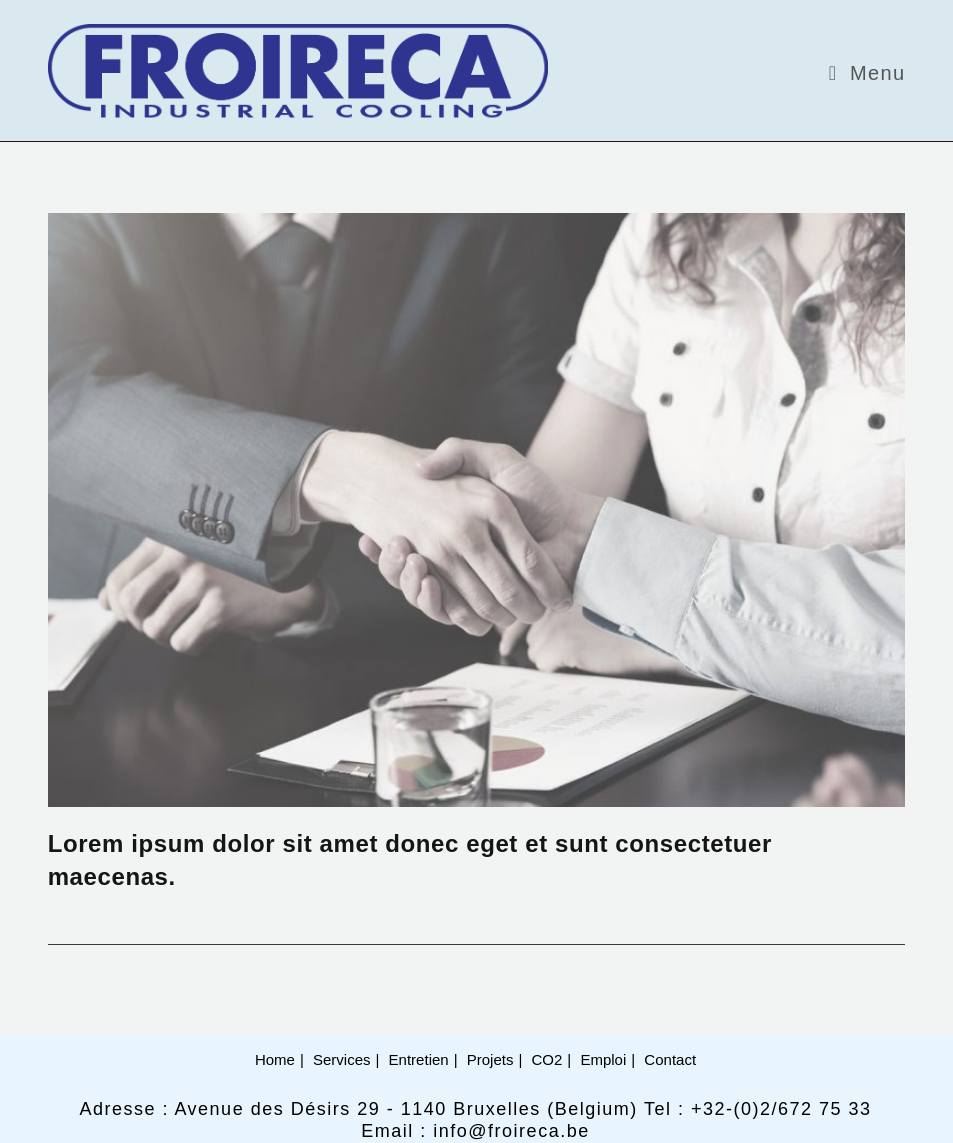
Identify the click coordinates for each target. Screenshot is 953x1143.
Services (342, 1059)
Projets (490, 1059)
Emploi (603, 1059)
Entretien (419, 1059)
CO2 (547, 1059)
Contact (670, 1059)
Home (275, 1059)
